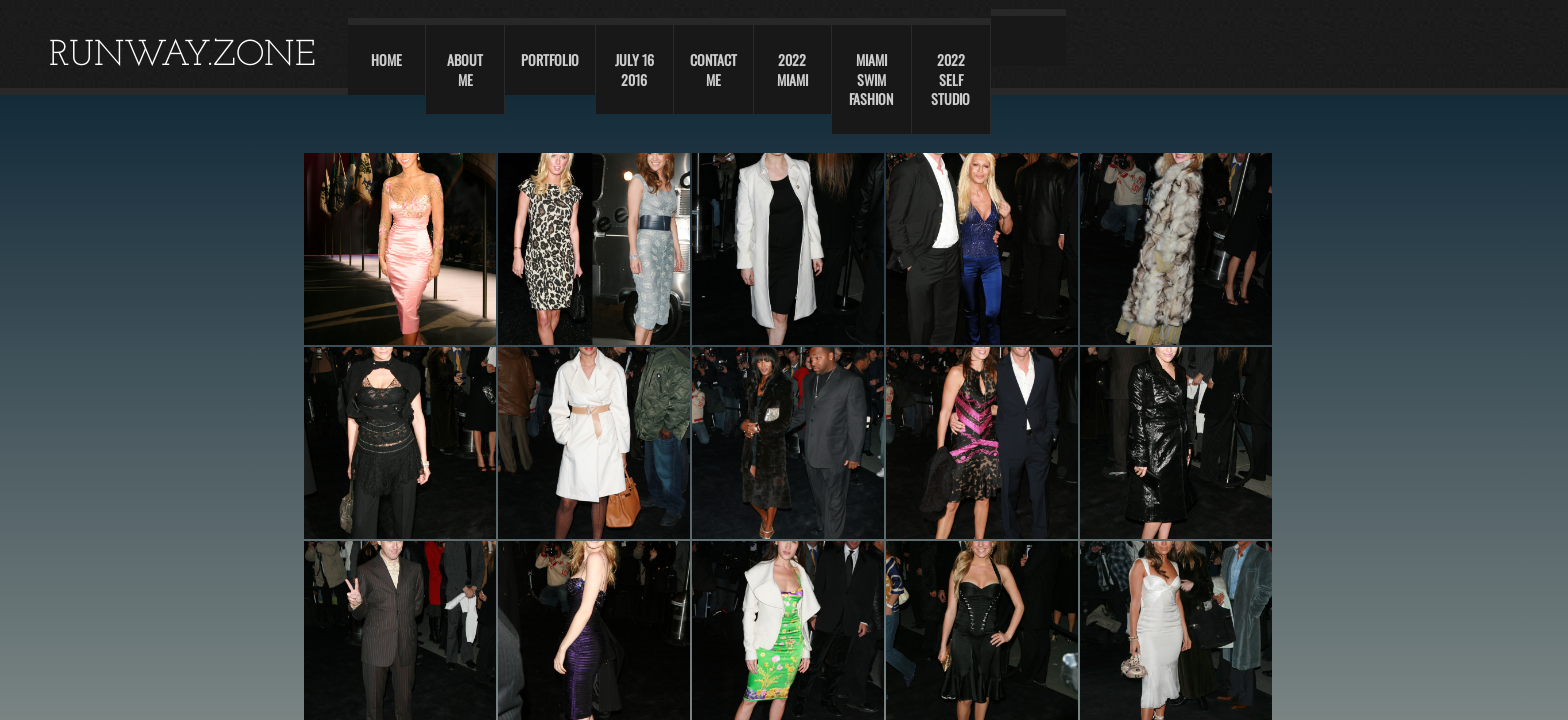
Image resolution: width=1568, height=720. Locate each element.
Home (386, 59)
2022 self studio (950, 79)
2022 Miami (792, 69)
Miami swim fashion (871, 79)
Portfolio (550, 59)
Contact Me (713, 69)
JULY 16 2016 (634, 69)
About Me (465, 69)
